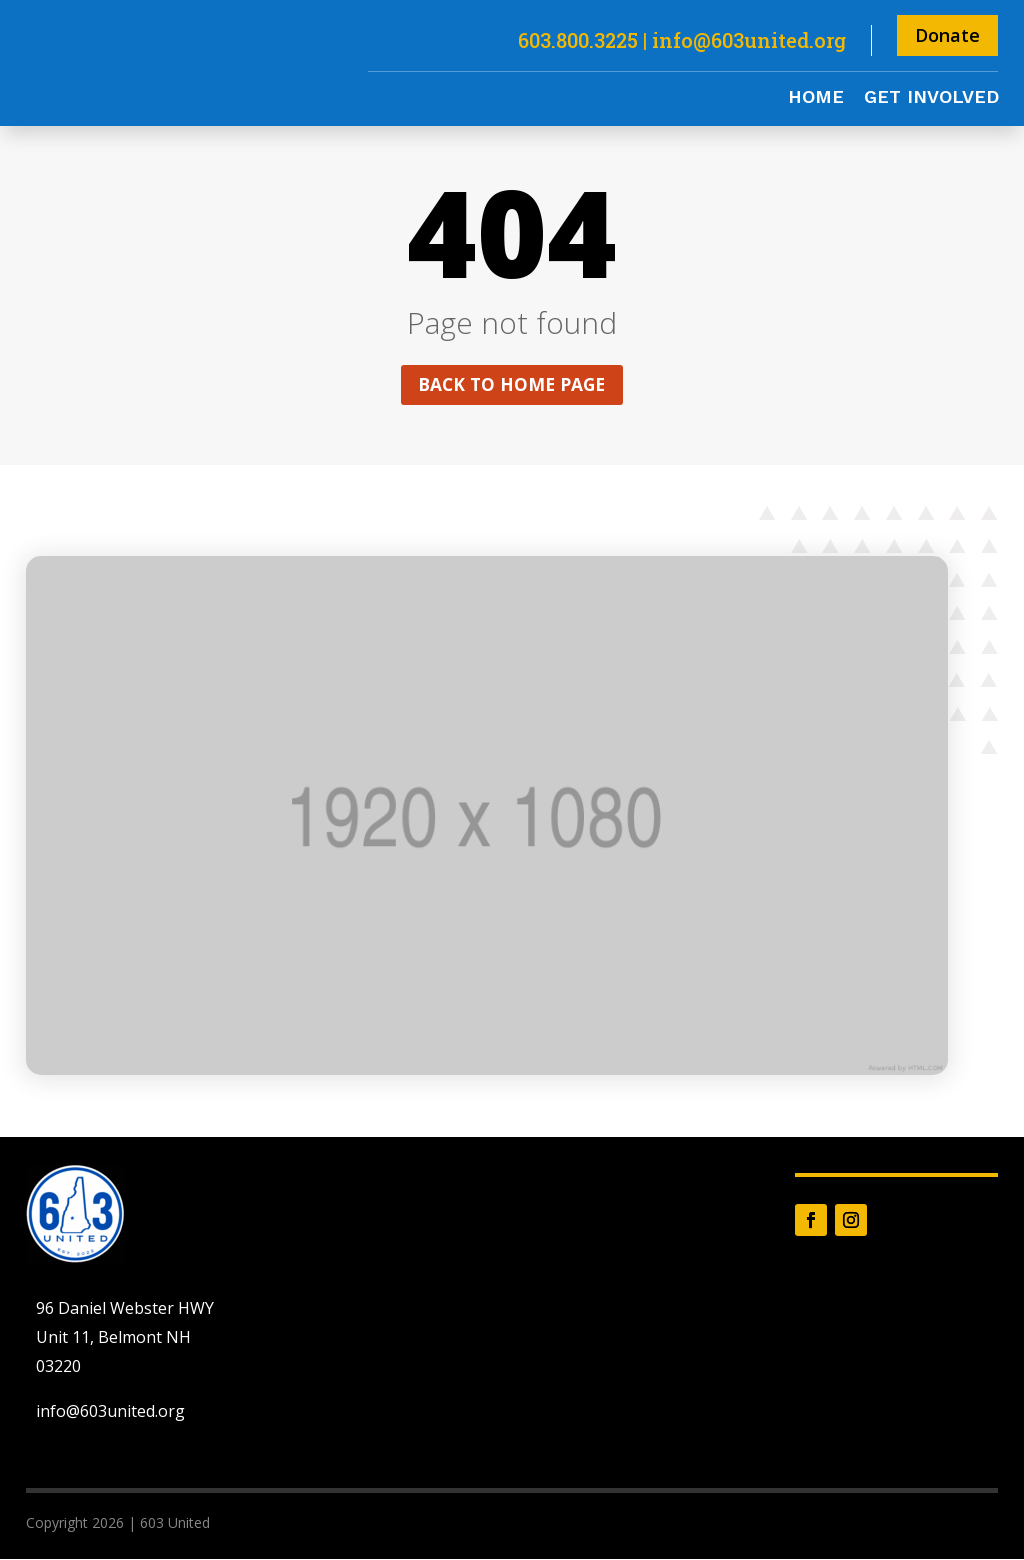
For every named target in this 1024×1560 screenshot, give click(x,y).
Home (816, 98)
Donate (947, 35)
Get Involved (931, 98)
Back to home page (512, 386)
